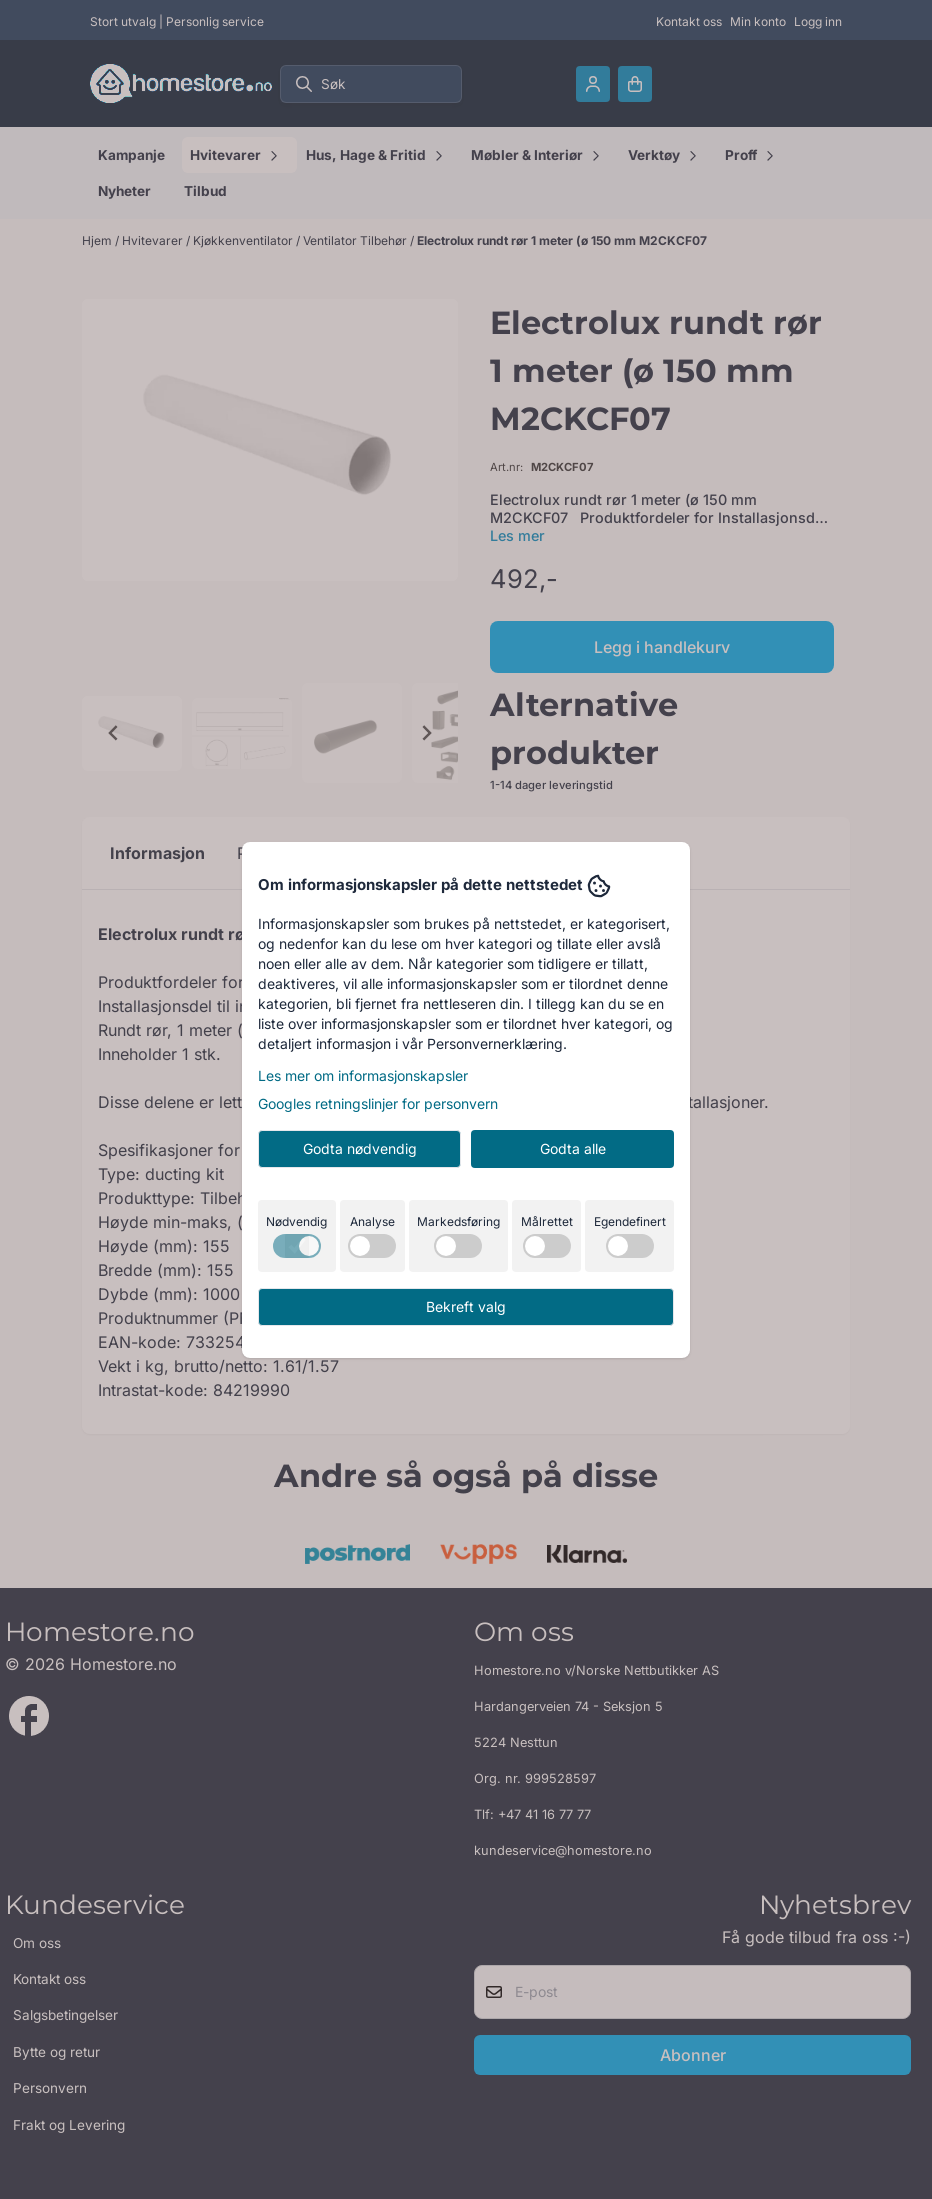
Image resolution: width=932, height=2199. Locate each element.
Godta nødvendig (360, 1148)
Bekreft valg (466, 1306)
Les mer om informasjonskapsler (363, 1075)
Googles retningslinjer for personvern (378, 1103)
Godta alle (573, 1148)
